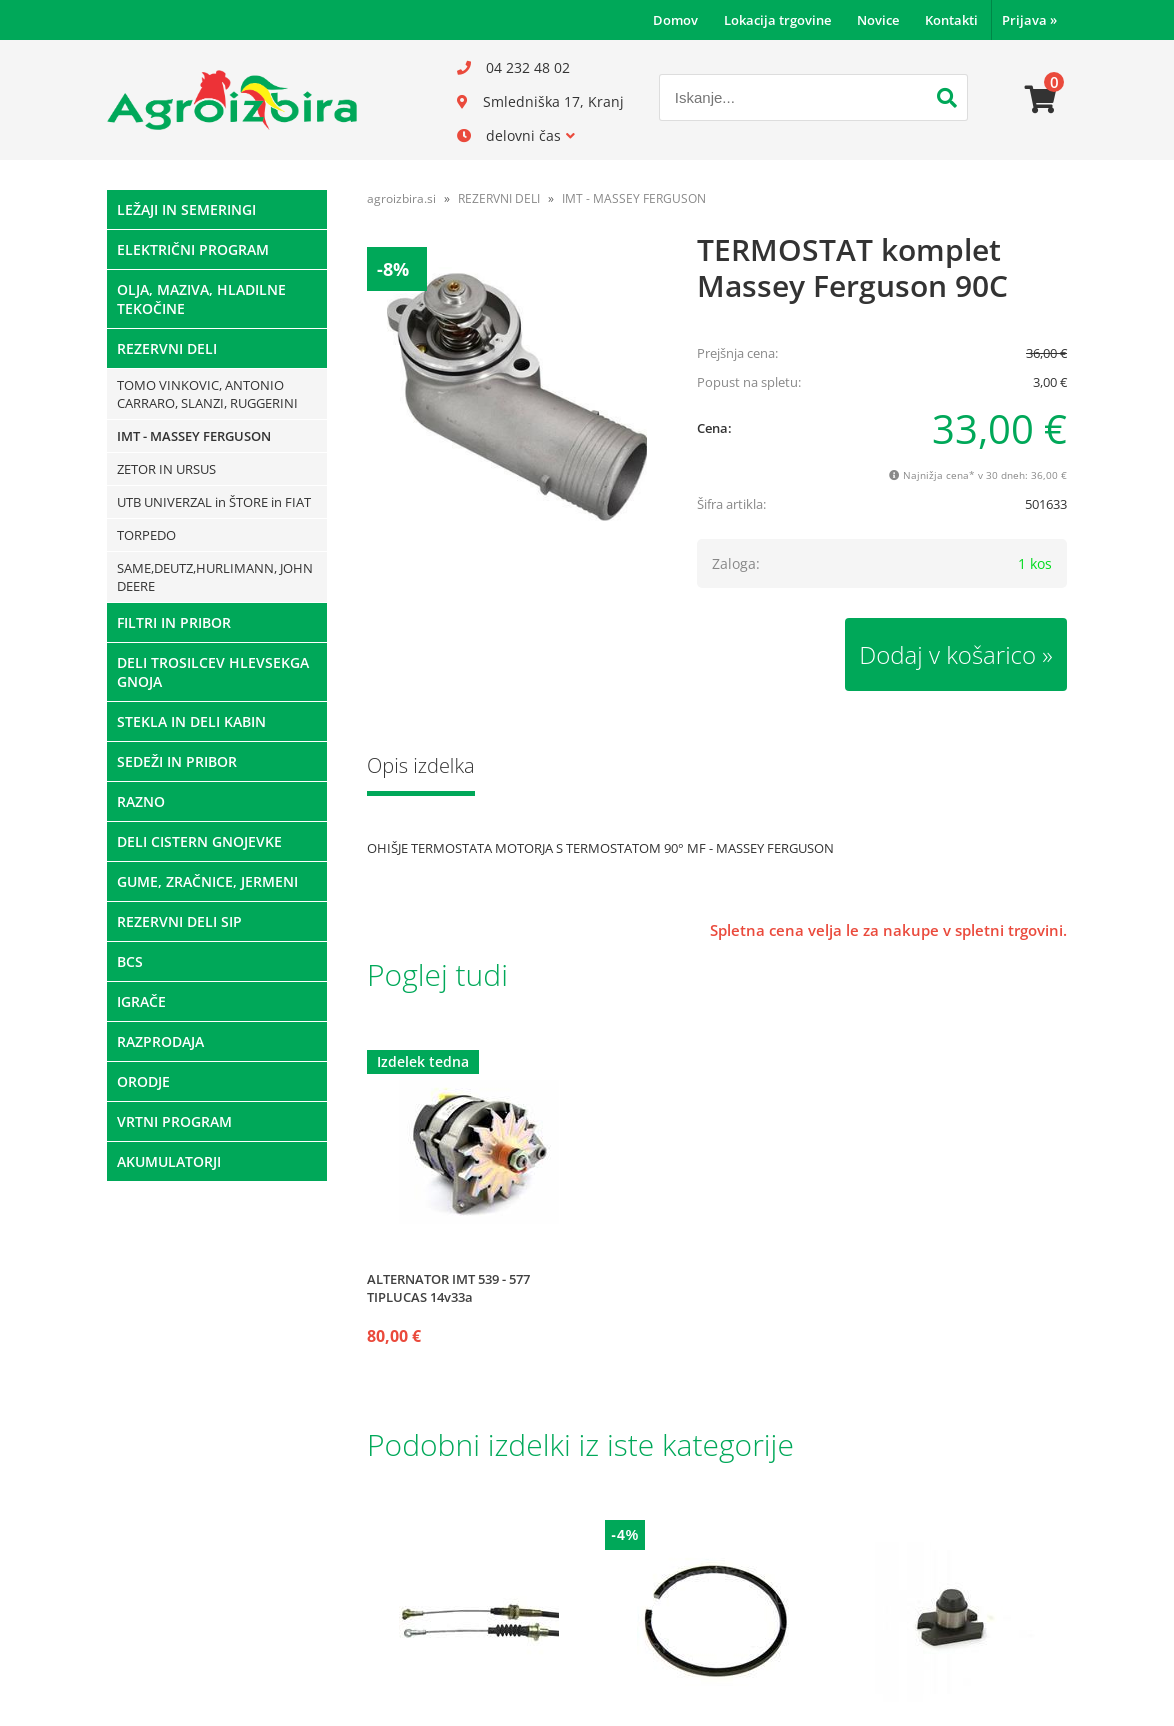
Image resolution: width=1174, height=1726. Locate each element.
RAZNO (141, 801)
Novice (878, 20)
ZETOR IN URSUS (166, 469)
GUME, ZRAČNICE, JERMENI (207, 881)
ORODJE (143, 1081)
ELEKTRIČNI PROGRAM (193, 249)
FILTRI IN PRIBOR (174, 622)
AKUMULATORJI (169, 1161)
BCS (130, 961)
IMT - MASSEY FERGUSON (194, 436)
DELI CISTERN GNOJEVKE (199, 841)
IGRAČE (141, 1001)
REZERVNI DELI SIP (179, 921)
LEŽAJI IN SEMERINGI (186, 209)
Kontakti (951, 20)
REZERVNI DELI (167, 348)
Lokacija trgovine (777, 20)
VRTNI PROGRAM (174, 1121)
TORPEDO (146, 535)
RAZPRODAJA (160, 1041)
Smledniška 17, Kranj (553, 101)
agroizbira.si (401, 198)
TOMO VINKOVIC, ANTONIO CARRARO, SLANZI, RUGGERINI (207, 394)
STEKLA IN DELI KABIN (191, 721)
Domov (675, 20)
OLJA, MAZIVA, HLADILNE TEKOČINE (201, 299)
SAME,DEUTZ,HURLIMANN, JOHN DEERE (215, 577)
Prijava (1029, 20)
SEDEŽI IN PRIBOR (177, 761)
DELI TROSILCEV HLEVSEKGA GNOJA (213, 672)
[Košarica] (1041, 100)
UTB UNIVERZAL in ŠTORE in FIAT (214, 502)
